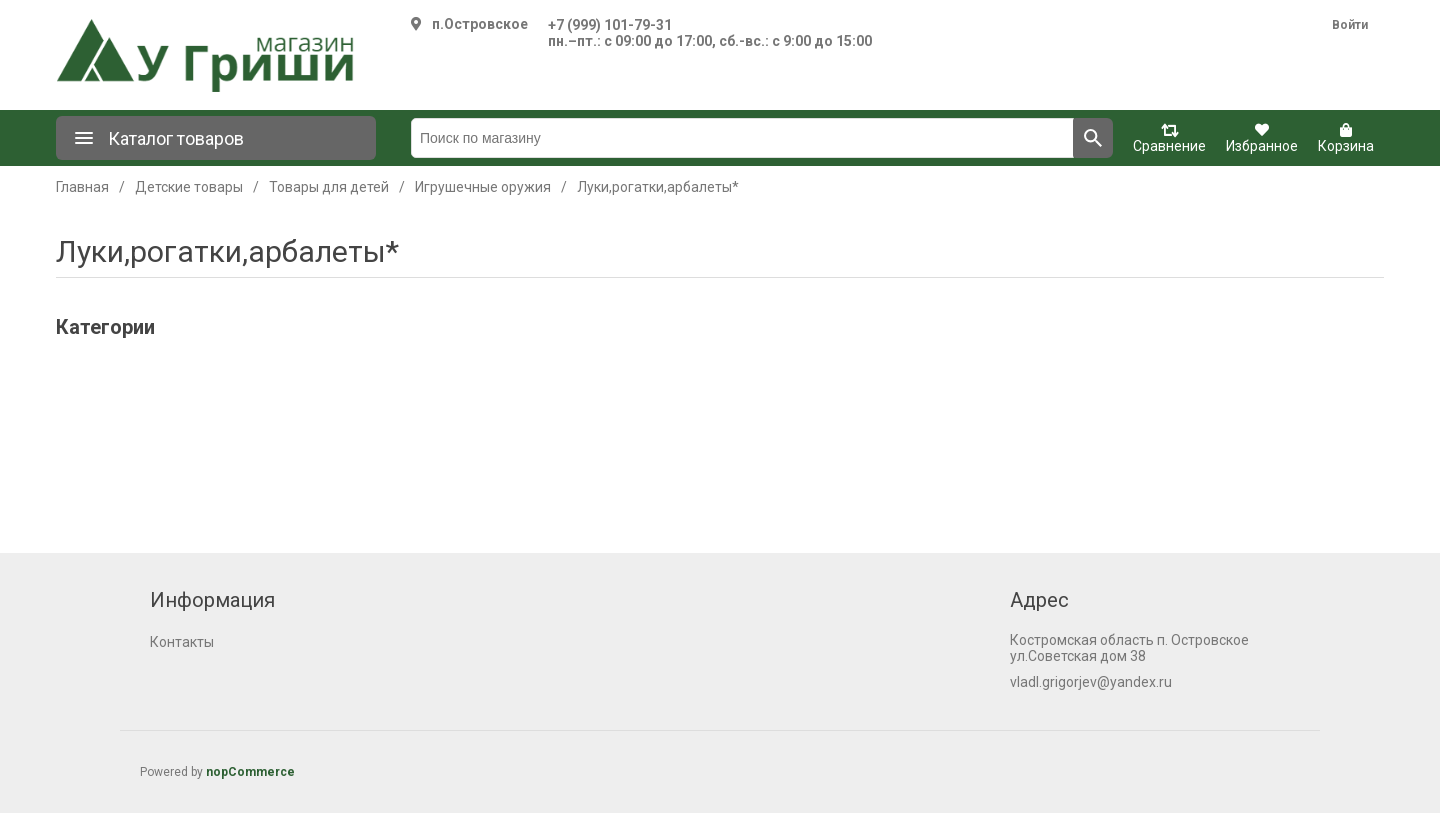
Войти (1350, 25)
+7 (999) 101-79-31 (610, 25)
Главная (82, 187)
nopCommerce (250, 772)
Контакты (182, 642)
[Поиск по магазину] (742, 138)
